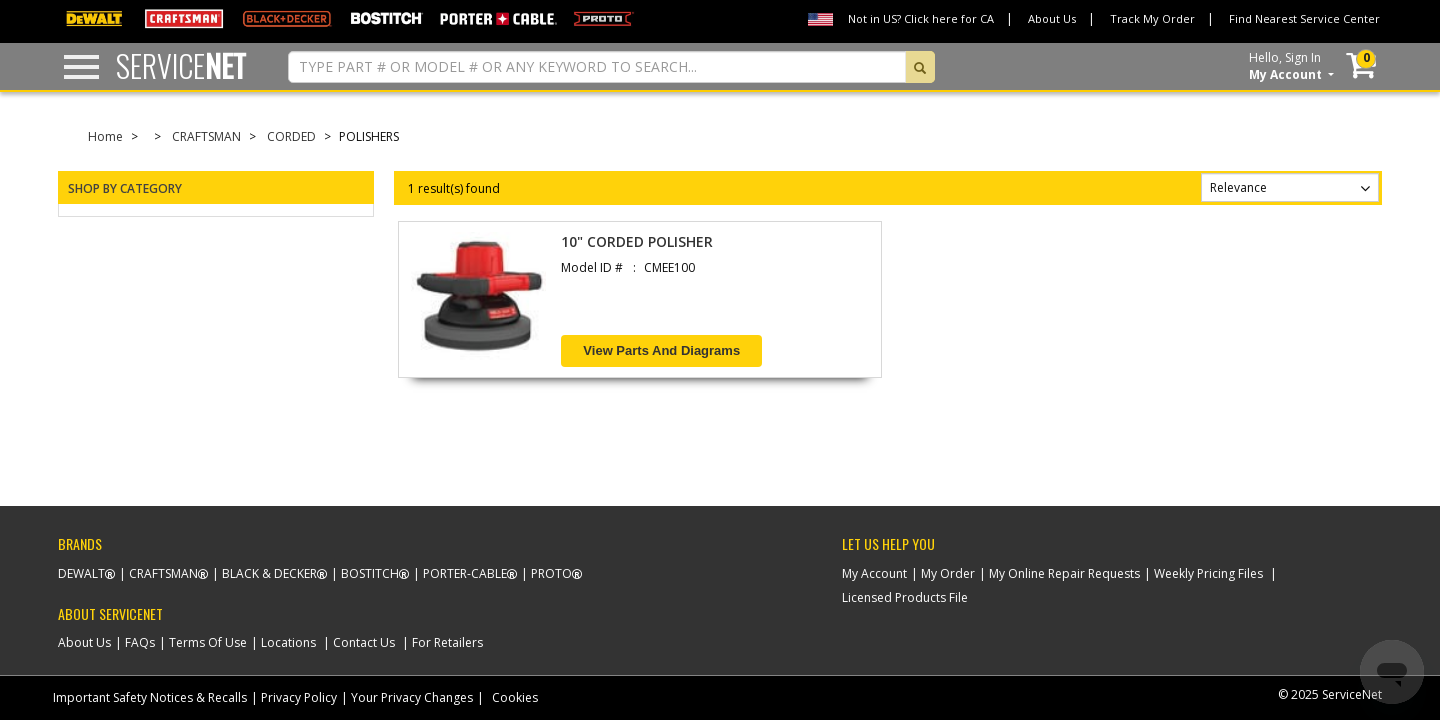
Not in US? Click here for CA (921, 18)
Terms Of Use (208, 642)
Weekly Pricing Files (1208, 573)
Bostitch (370, 573)
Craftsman (163, 573)
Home (105, 136)
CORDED (291, 136)
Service (181, 65)
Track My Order (1152, 18)
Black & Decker (269, 573)
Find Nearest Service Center (1304, 18)
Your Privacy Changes (412, 697)
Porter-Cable (465, 573)
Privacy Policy (299, 697)
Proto (551, 573)
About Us (1052, 18)
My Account (874, 573)
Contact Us (364, 642)
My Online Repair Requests (1064, 573)
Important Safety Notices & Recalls (150, 697)
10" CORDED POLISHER (637, 241)
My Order (948, 573)
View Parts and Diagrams (661, 350)
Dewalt (81, 573)
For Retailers (447, 642)
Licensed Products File (905, 597)
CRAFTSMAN (206, 136)
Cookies (515, 697)
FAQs (140, 642)
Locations (288, 642)
